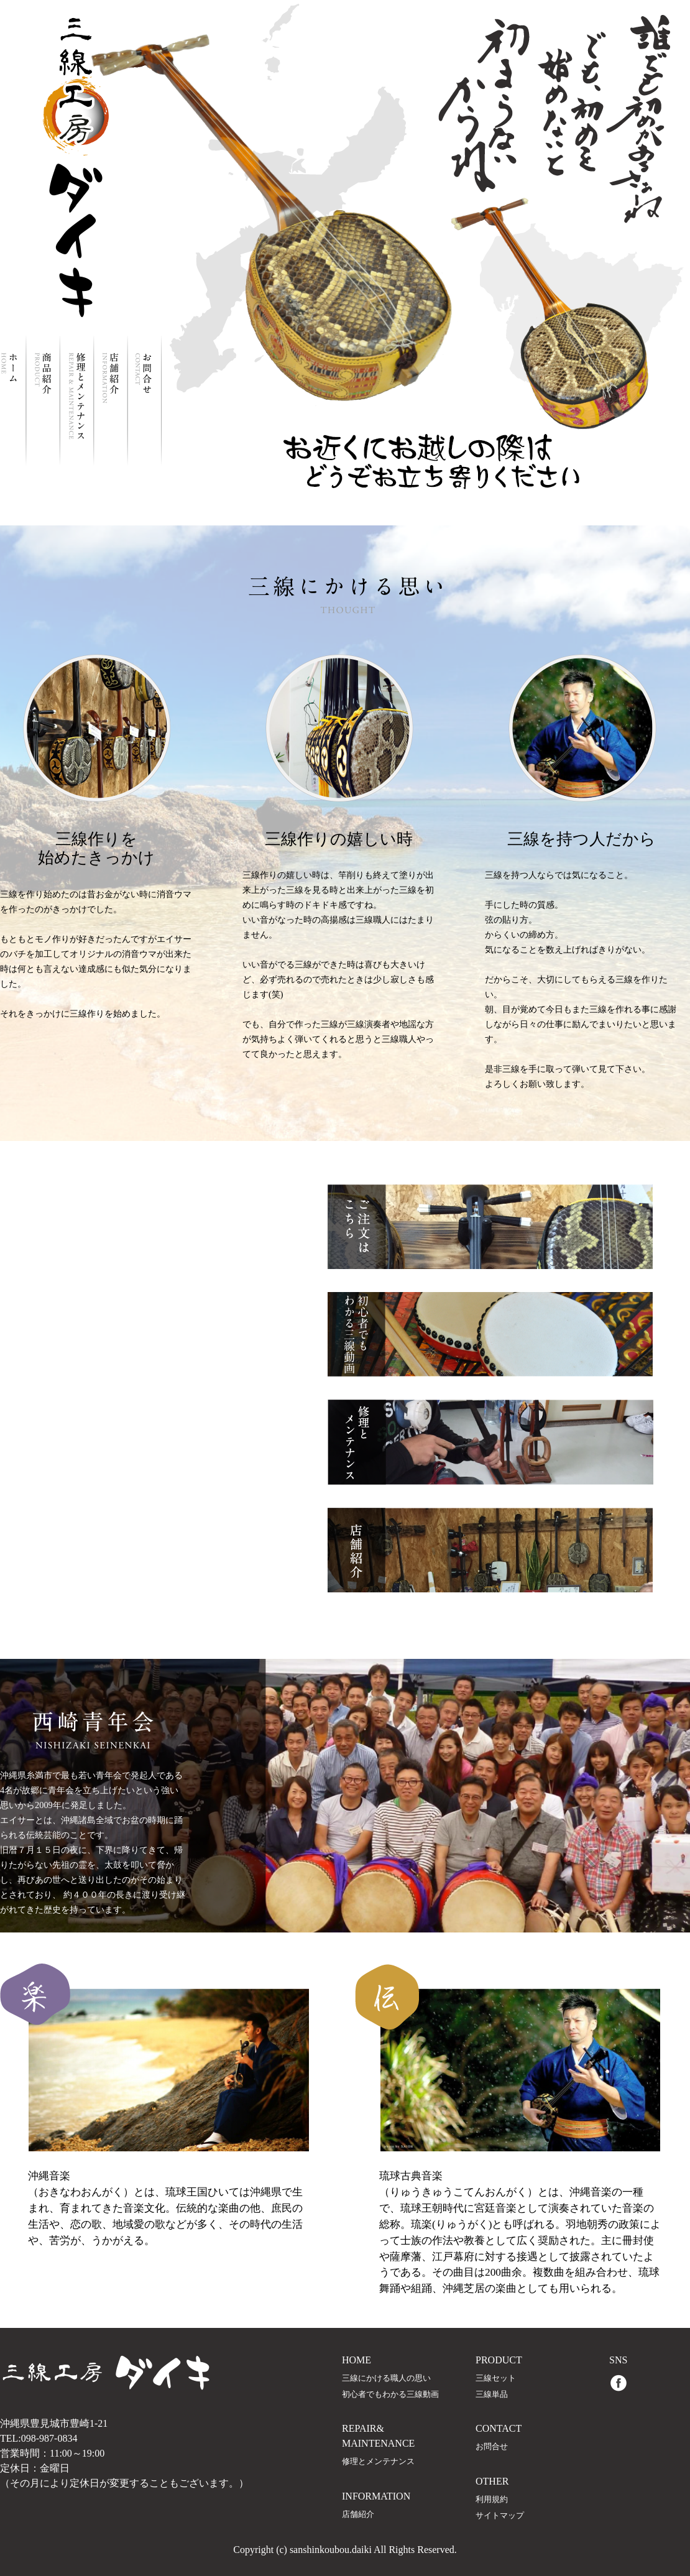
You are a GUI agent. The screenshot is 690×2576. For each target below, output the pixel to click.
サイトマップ (500, 2515)
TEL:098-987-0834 (38, 2438)
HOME (356, 2360)
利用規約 (492, 2499)
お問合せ (492, 2446)
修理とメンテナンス (378, 2461)
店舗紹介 (358, 2514)
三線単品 (492, 2394)
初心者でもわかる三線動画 (390, 2394)
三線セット (496, 2378)
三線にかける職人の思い (386, 2378)
